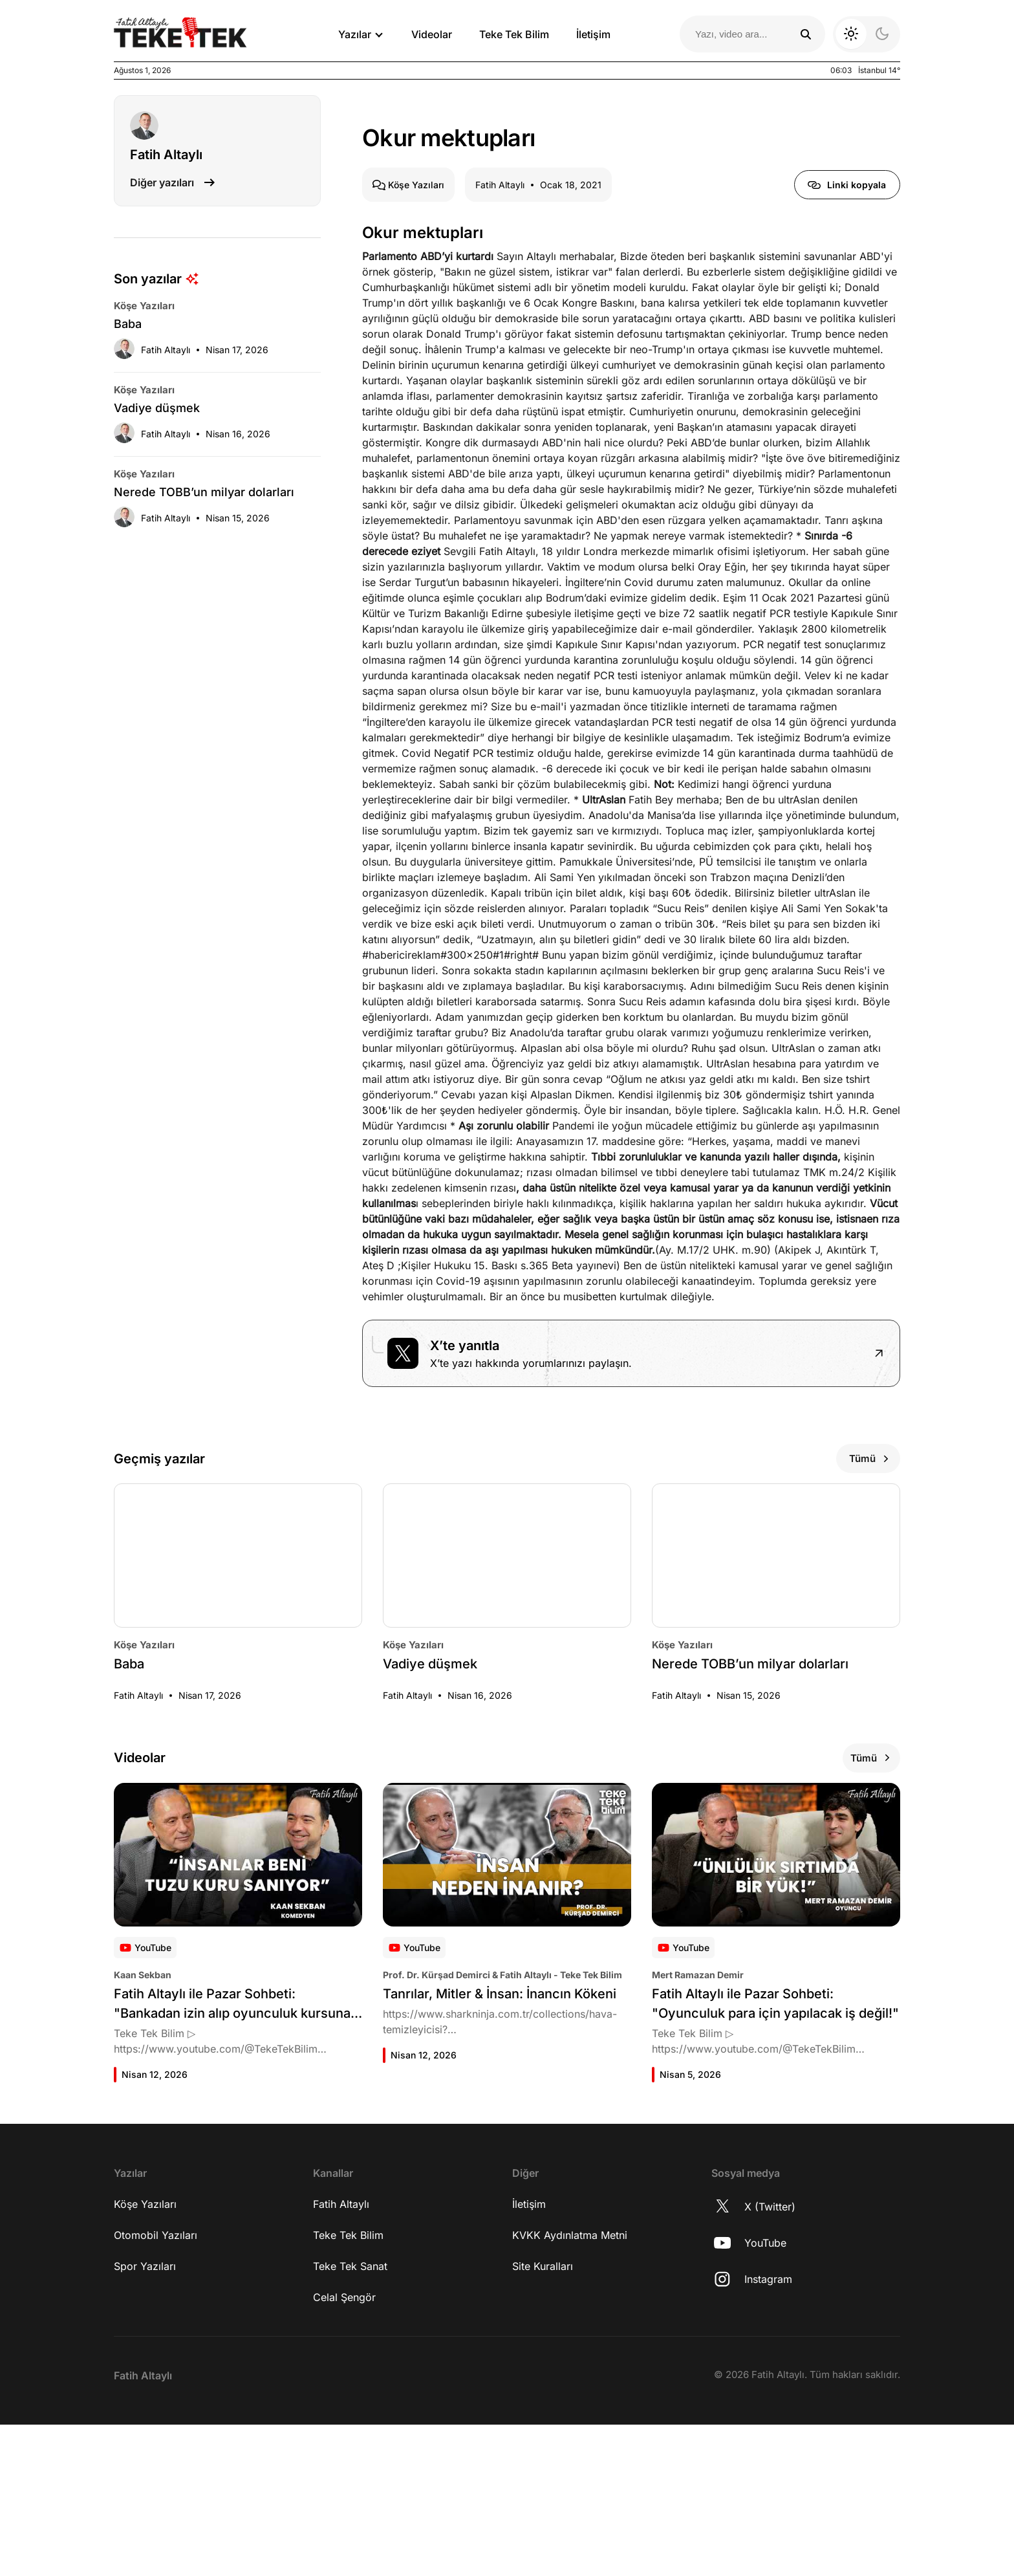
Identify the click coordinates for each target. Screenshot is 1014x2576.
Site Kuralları (542, 2417)
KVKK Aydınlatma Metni (569, 2386)
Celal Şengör (344, 2448)
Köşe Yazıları (145, 2355)
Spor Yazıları (145, 2417)
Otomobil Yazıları (155, 2386)
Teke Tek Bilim (514, 34)
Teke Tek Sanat (350, 2417)
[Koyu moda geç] (866, 34)
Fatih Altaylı (341, 2355)
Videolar (431, 34)
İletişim (593, 34)
